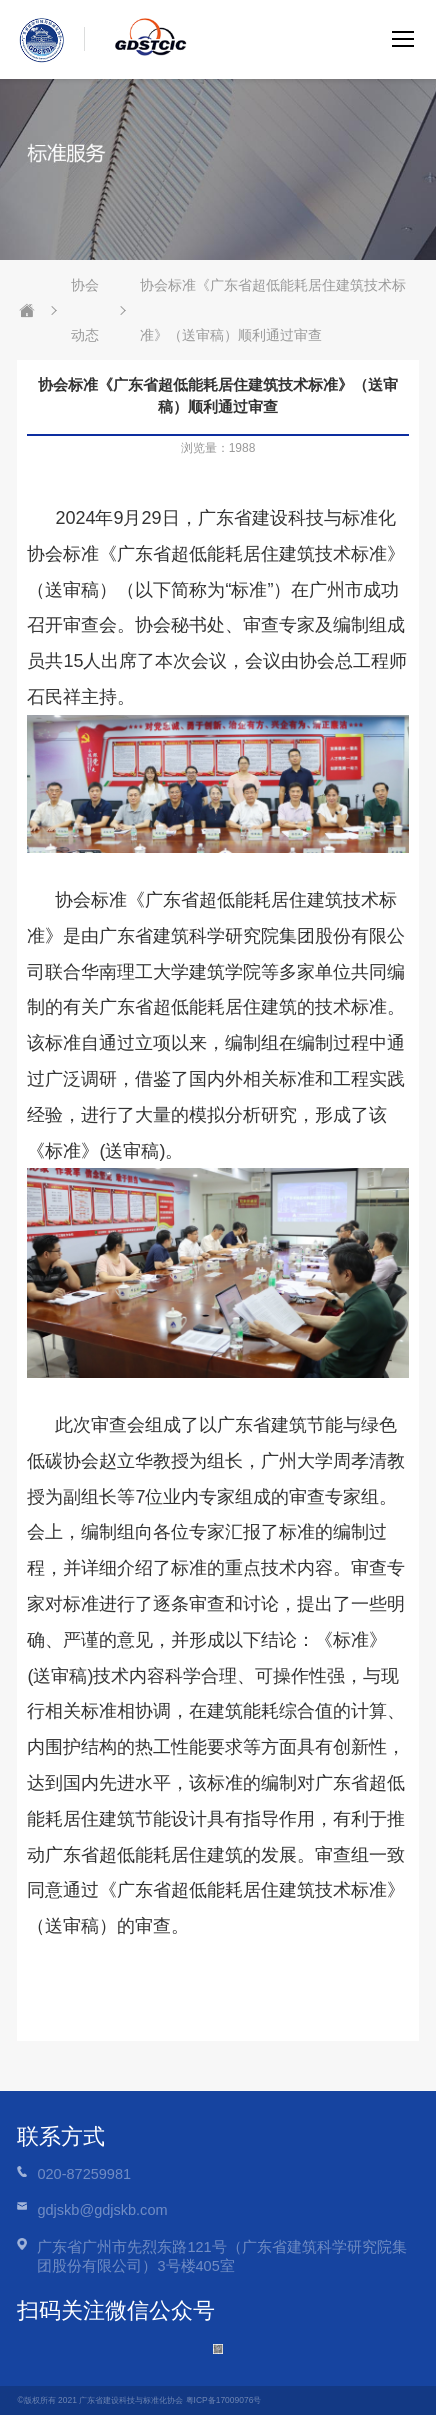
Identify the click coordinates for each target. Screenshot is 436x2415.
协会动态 (85, 310)
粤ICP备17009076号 (224, 2400)
